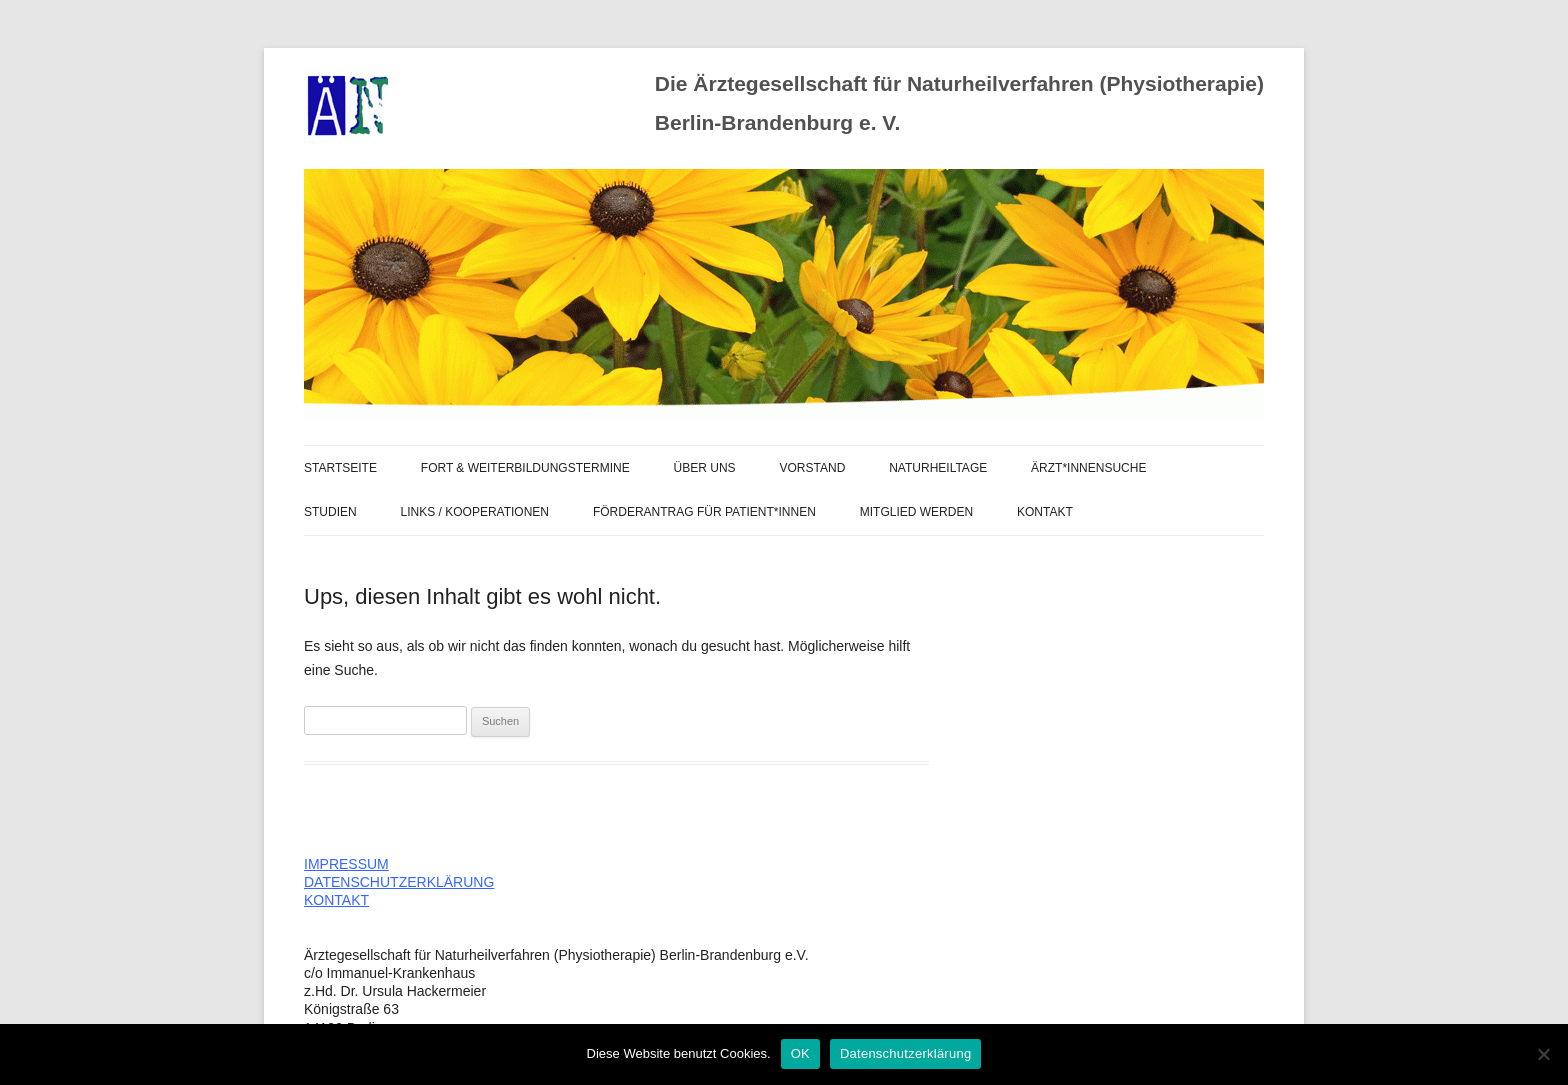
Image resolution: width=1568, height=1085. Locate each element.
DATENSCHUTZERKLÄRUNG (399, 882)
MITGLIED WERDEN (916, 512)
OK (800, 1053)
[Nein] (1543, 1054)
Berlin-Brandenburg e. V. (777, 122)
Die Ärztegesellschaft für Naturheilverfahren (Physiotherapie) (959, 83)
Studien (330, 512)
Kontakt (1045, 512)
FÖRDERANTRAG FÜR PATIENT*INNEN (704, 512)
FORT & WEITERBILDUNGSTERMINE (525, 468)
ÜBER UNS (705, 468)
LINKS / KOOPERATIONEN (475, 512)
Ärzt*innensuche (1088, 468)
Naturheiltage (938, 468)
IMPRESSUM (346, 864)
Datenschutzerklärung (905, 1053)
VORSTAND (813, 468)
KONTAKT (336, 900)
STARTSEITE (340, 468)
